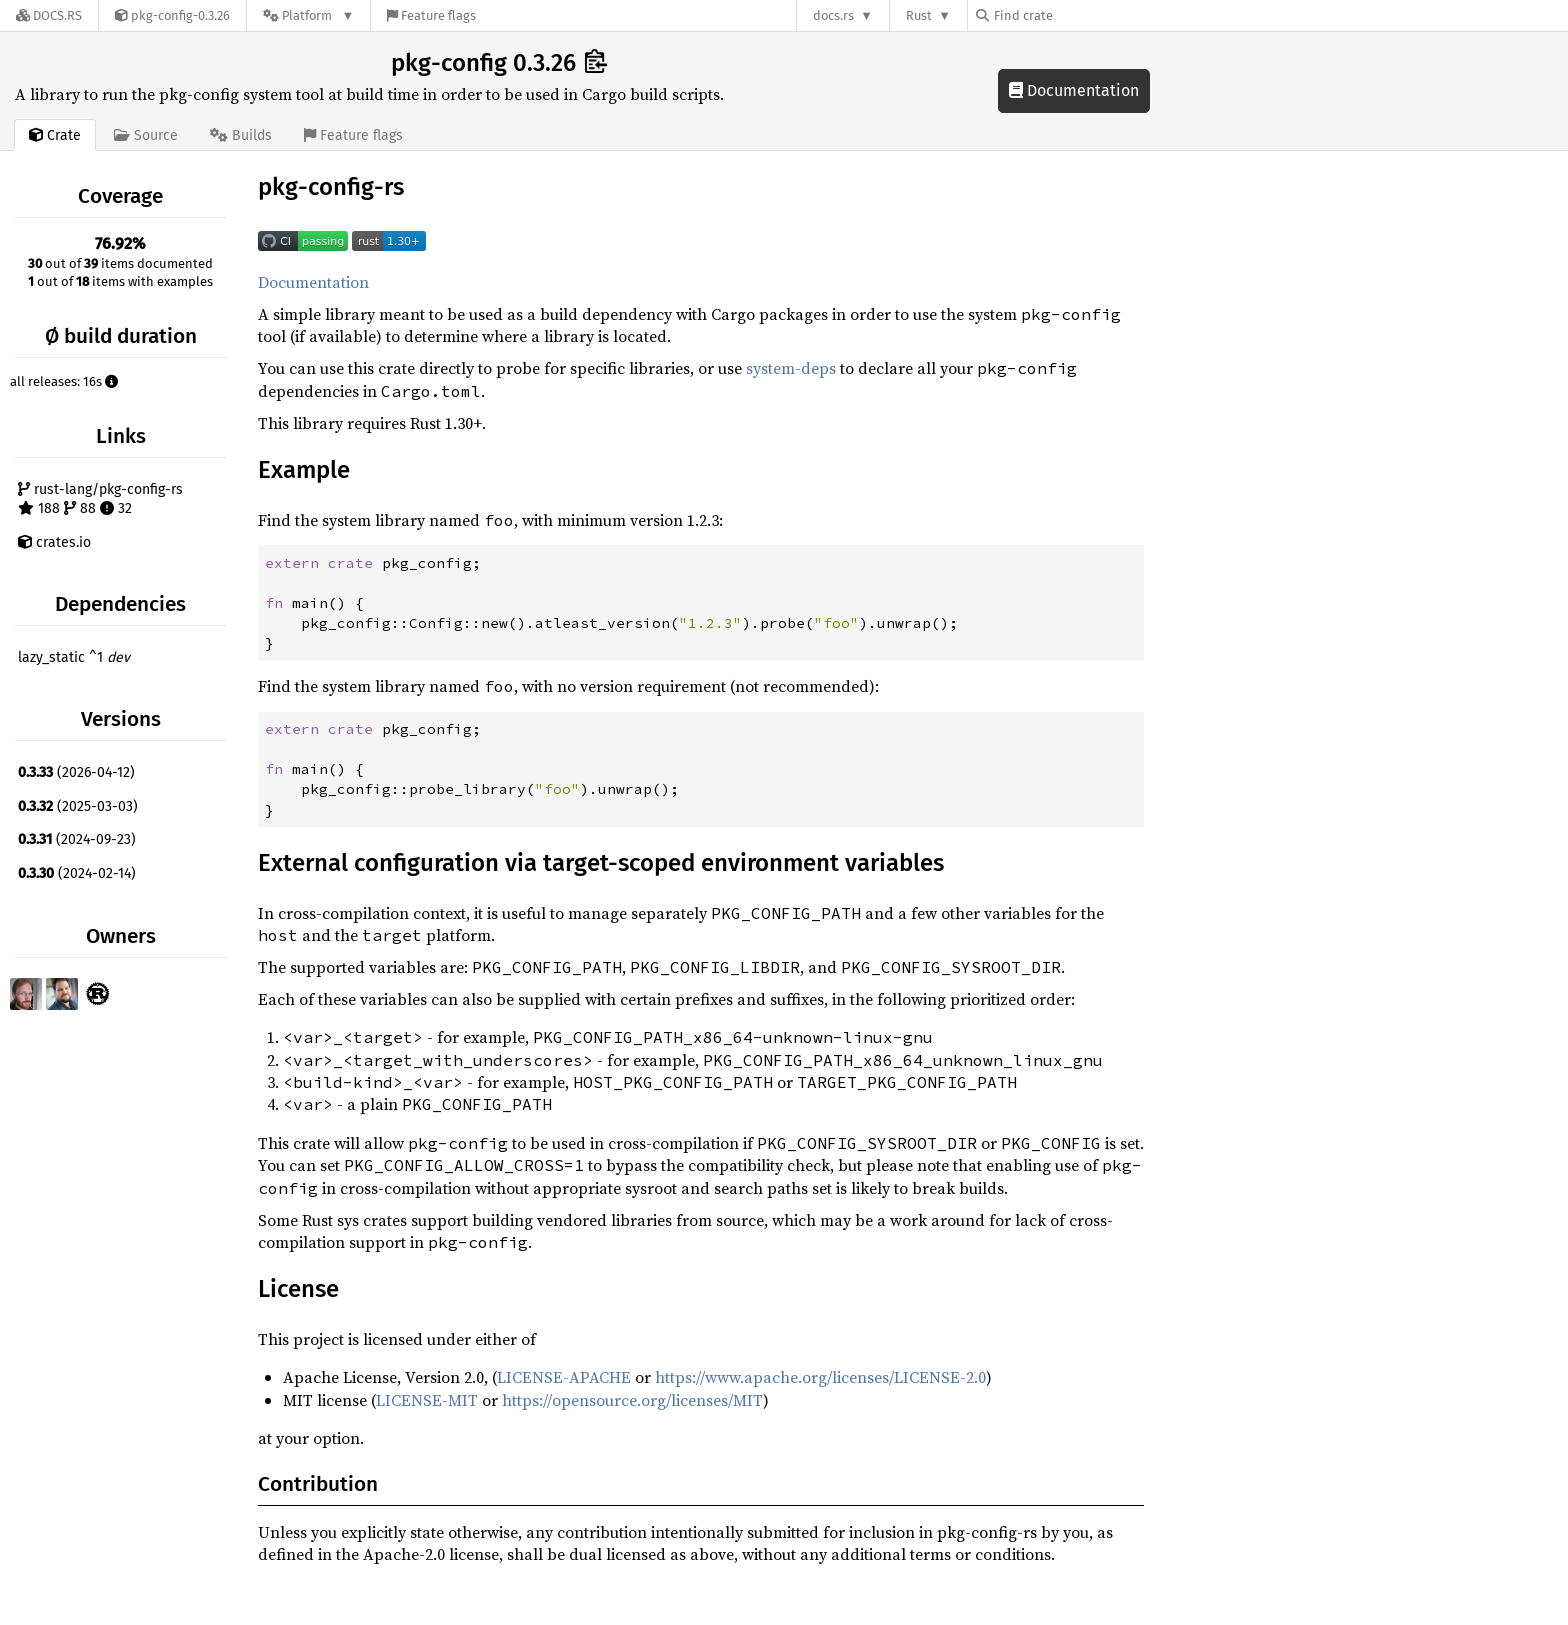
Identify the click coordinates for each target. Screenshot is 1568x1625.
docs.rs (833, 15)
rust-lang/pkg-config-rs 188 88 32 (100, 499)
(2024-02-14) (77, 873)
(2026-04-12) (76, 772)
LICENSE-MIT (427, 1400)
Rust (919, 15)
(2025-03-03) (78, 806)
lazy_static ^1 (74, 657)
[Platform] (308, 15)
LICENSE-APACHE (564, 1377)
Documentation (1074, 90)
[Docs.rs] (49, 15)
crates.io (54, 542)
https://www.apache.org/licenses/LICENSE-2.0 (820, 1377)
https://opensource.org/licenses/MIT (632, 1400)
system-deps (791, 368)
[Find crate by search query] (1076, 15)
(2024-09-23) (77, 839)
